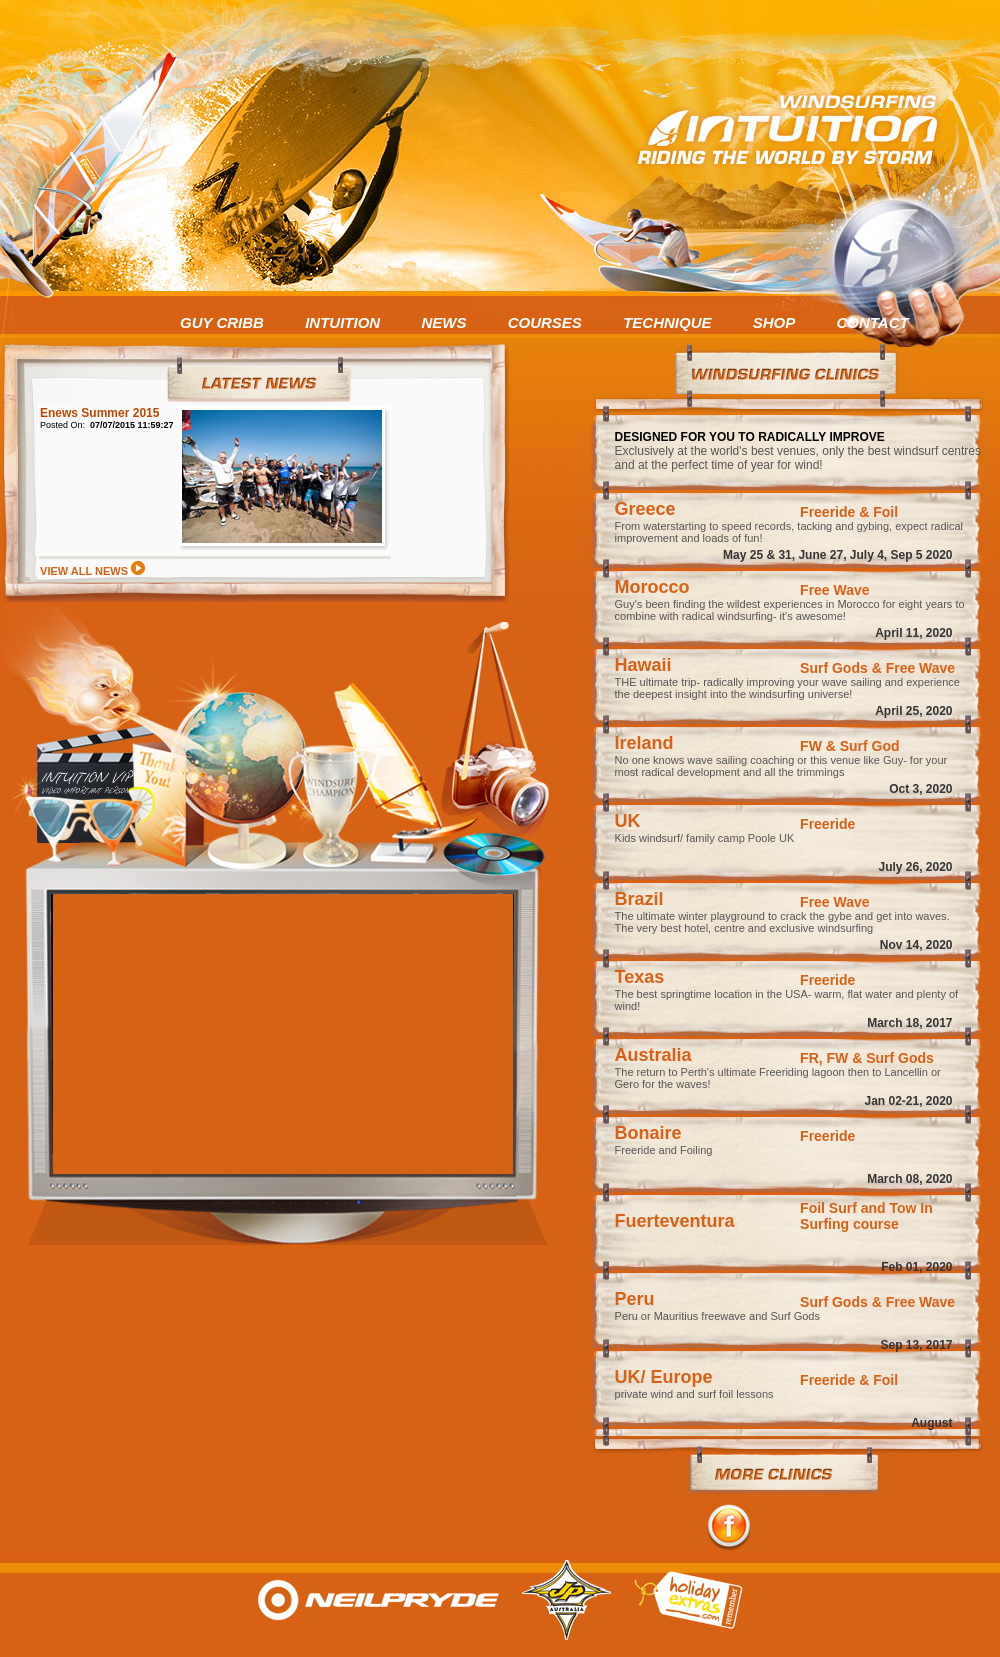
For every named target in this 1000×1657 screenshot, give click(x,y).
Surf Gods (834, 668)
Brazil (639, 899)
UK (628, 821)
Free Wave (835, 590)
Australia (653, 1055)
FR (809, 1058)
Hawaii (643, 665)
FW (811, 746)
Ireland (644, 743)
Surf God (870, 746)
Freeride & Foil (849, 512)
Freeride (827, 824)
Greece (645, 509)
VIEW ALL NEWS (92, 571)
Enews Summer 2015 (99, 413)
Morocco (652, 587)
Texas (640, 977)
